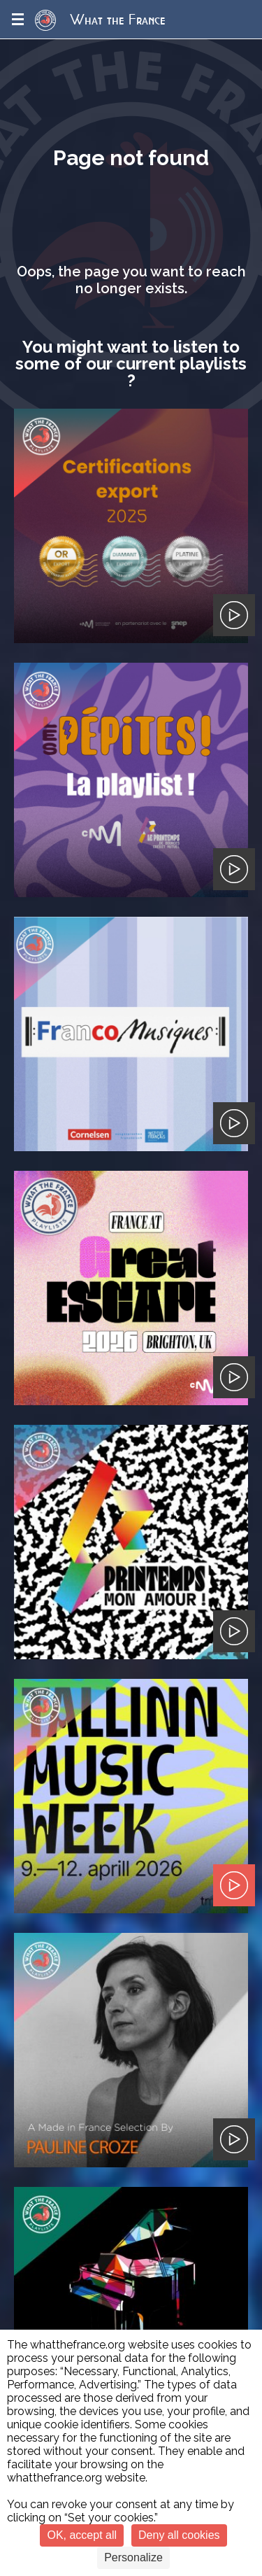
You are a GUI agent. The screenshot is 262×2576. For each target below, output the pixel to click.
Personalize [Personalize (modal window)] (133, 2557)
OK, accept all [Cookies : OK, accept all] (82, 2535)
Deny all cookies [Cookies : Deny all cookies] (179, 2535)
